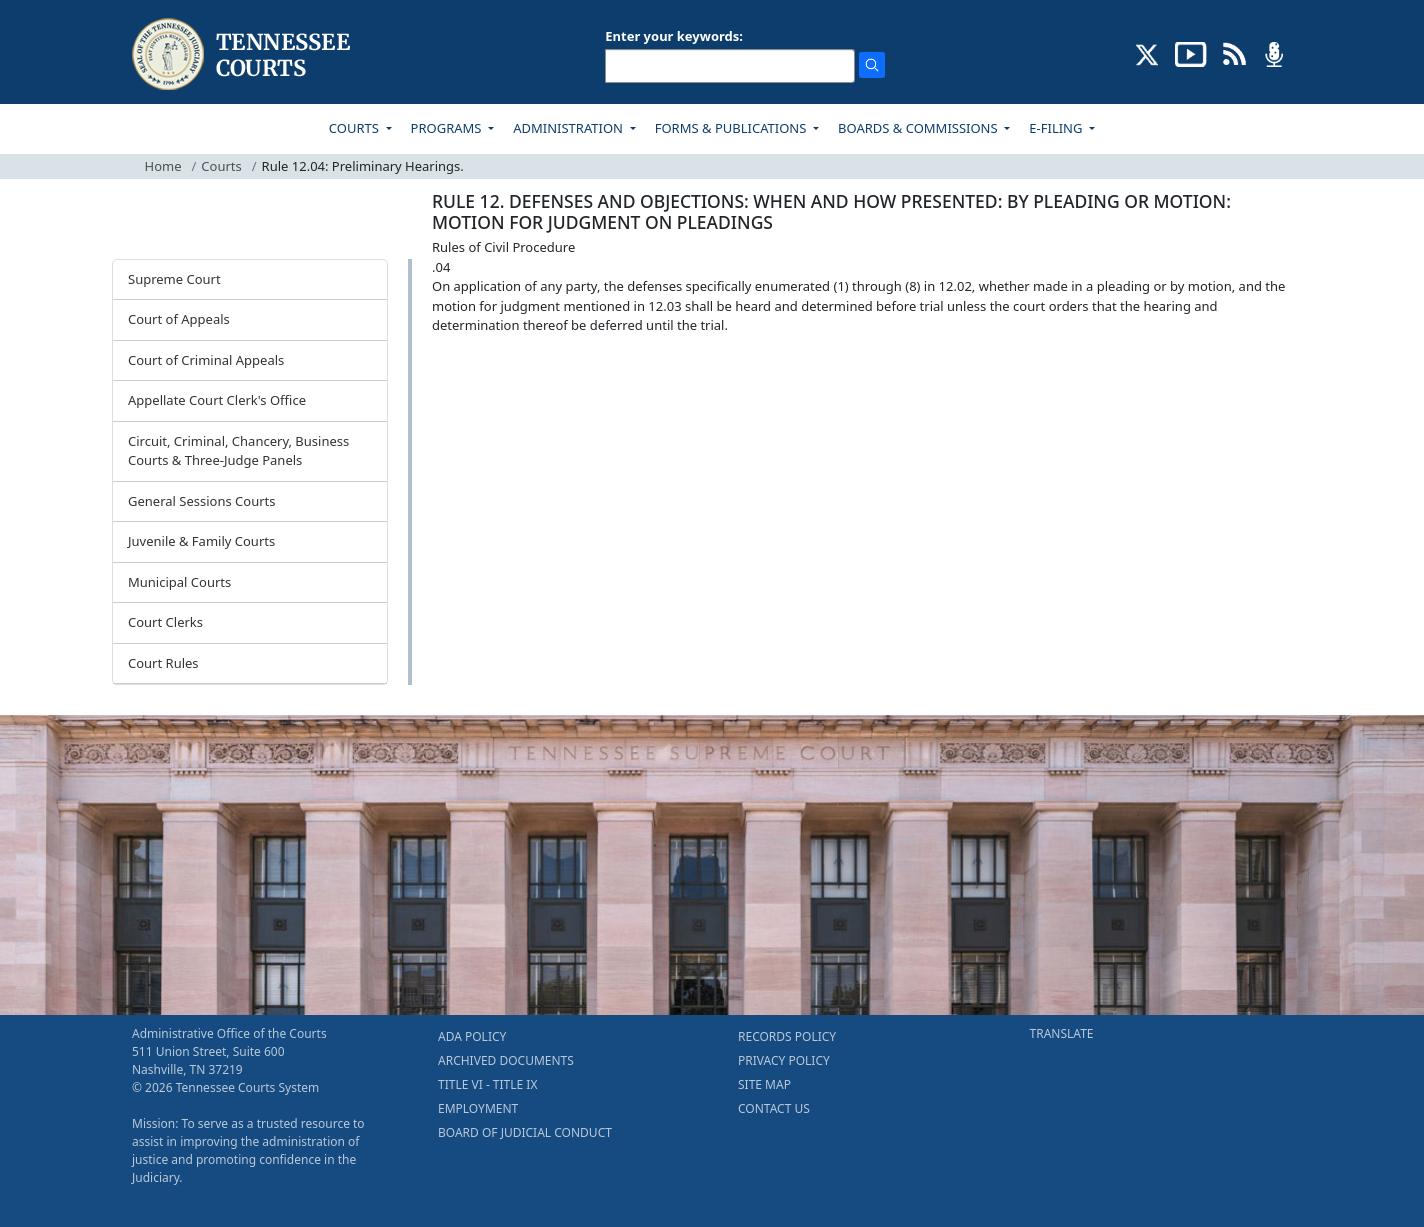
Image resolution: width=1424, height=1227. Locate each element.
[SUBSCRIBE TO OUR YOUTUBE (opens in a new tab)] (1191, 53)
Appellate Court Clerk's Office (217, 400)
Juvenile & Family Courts (201, 541)
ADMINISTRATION (569, 128)
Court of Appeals (179, 319)
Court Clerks (165, 622)
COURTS (355, 128)
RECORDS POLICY (787, 1036)
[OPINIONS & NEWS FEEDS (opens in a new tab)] (1234, 53)
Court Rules (163, 663)
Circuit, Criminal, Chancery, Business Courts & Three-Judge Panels (238, 451)
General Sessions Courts (202, 501)
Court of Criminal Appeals (206, 360)
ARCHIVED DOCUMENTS (506, 1060)
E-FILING (1057, 128)
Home (163, 166)
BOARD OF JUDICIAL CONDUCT (525, 1132)
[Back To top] (466, 374)
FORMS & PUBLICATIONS (732, 128)
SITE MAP (764, 1084)
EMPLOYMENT (478, 1108)
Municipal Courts (179, 582)
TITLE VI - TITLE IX (487, 1084)
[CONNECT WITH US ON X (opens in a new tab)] (1147, 53)
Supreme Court (174, 279)
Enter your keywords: (674, 36)
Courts (221, 166)
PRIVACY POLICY (784, 1060)
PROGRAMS (448, 128)
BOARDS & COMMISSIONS (919, 128)
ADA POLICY (472, 1036)
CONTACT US (774, 1108)
